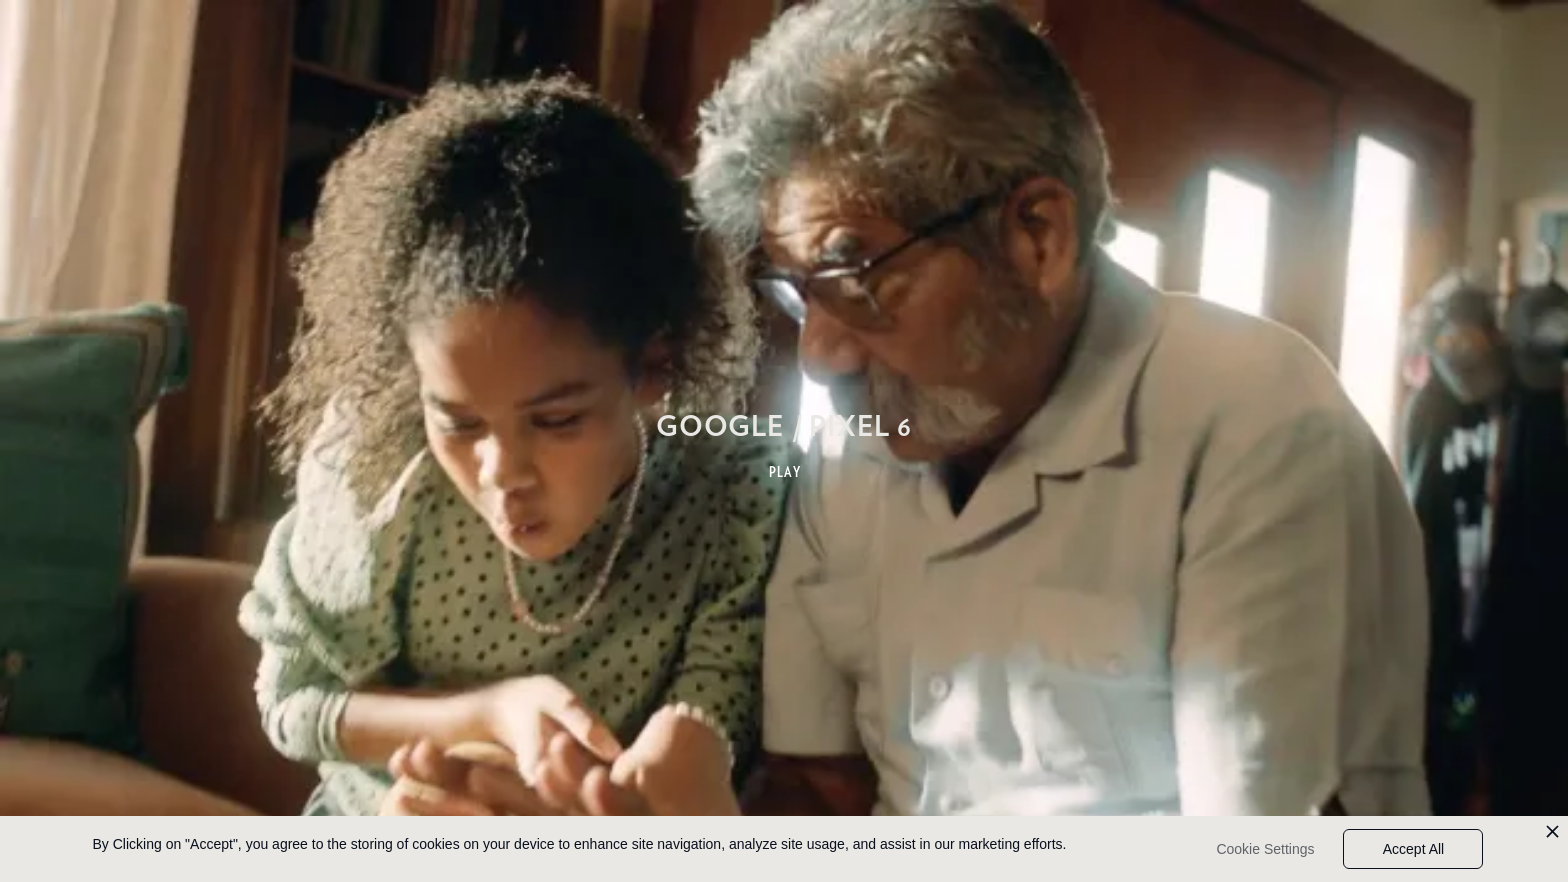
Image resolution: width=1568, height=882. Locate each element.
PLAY (785, 472)
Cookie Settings (1265, 849)
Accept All (1413, 849)
